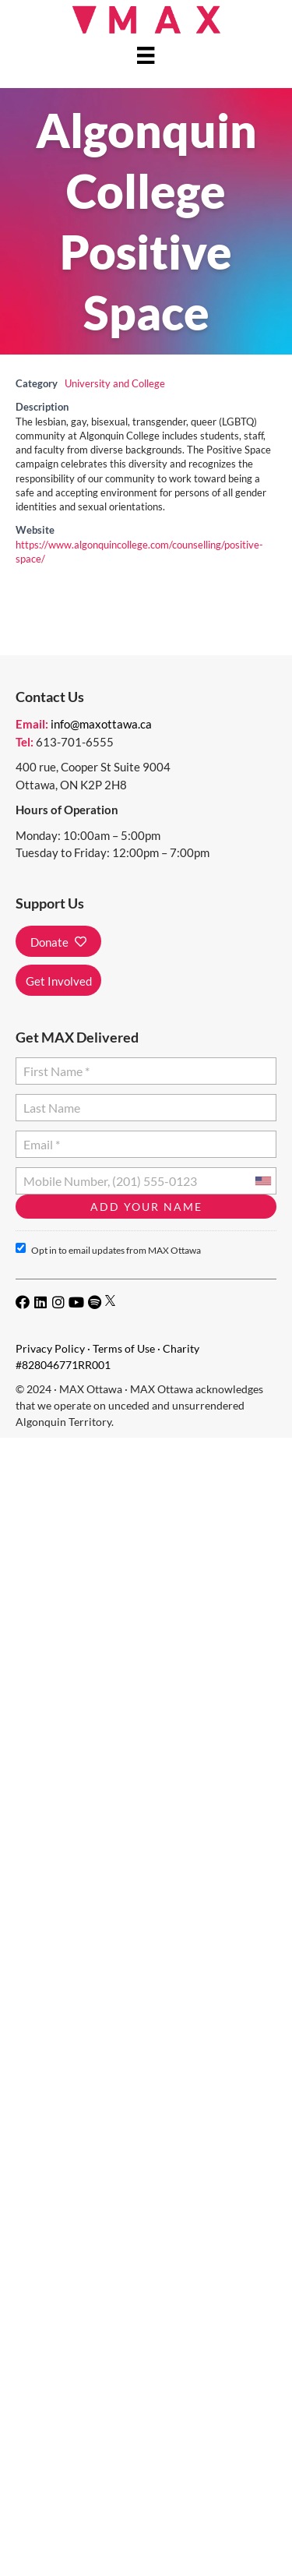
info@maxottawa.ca (101, 724)
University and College (115, 384)
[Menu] (145, 54)
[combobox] (262, 1181)
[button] (58, 941)
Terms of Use (124, 1348)
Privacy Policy (50, 1348)
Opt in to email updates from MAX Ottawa (108, 1249)
